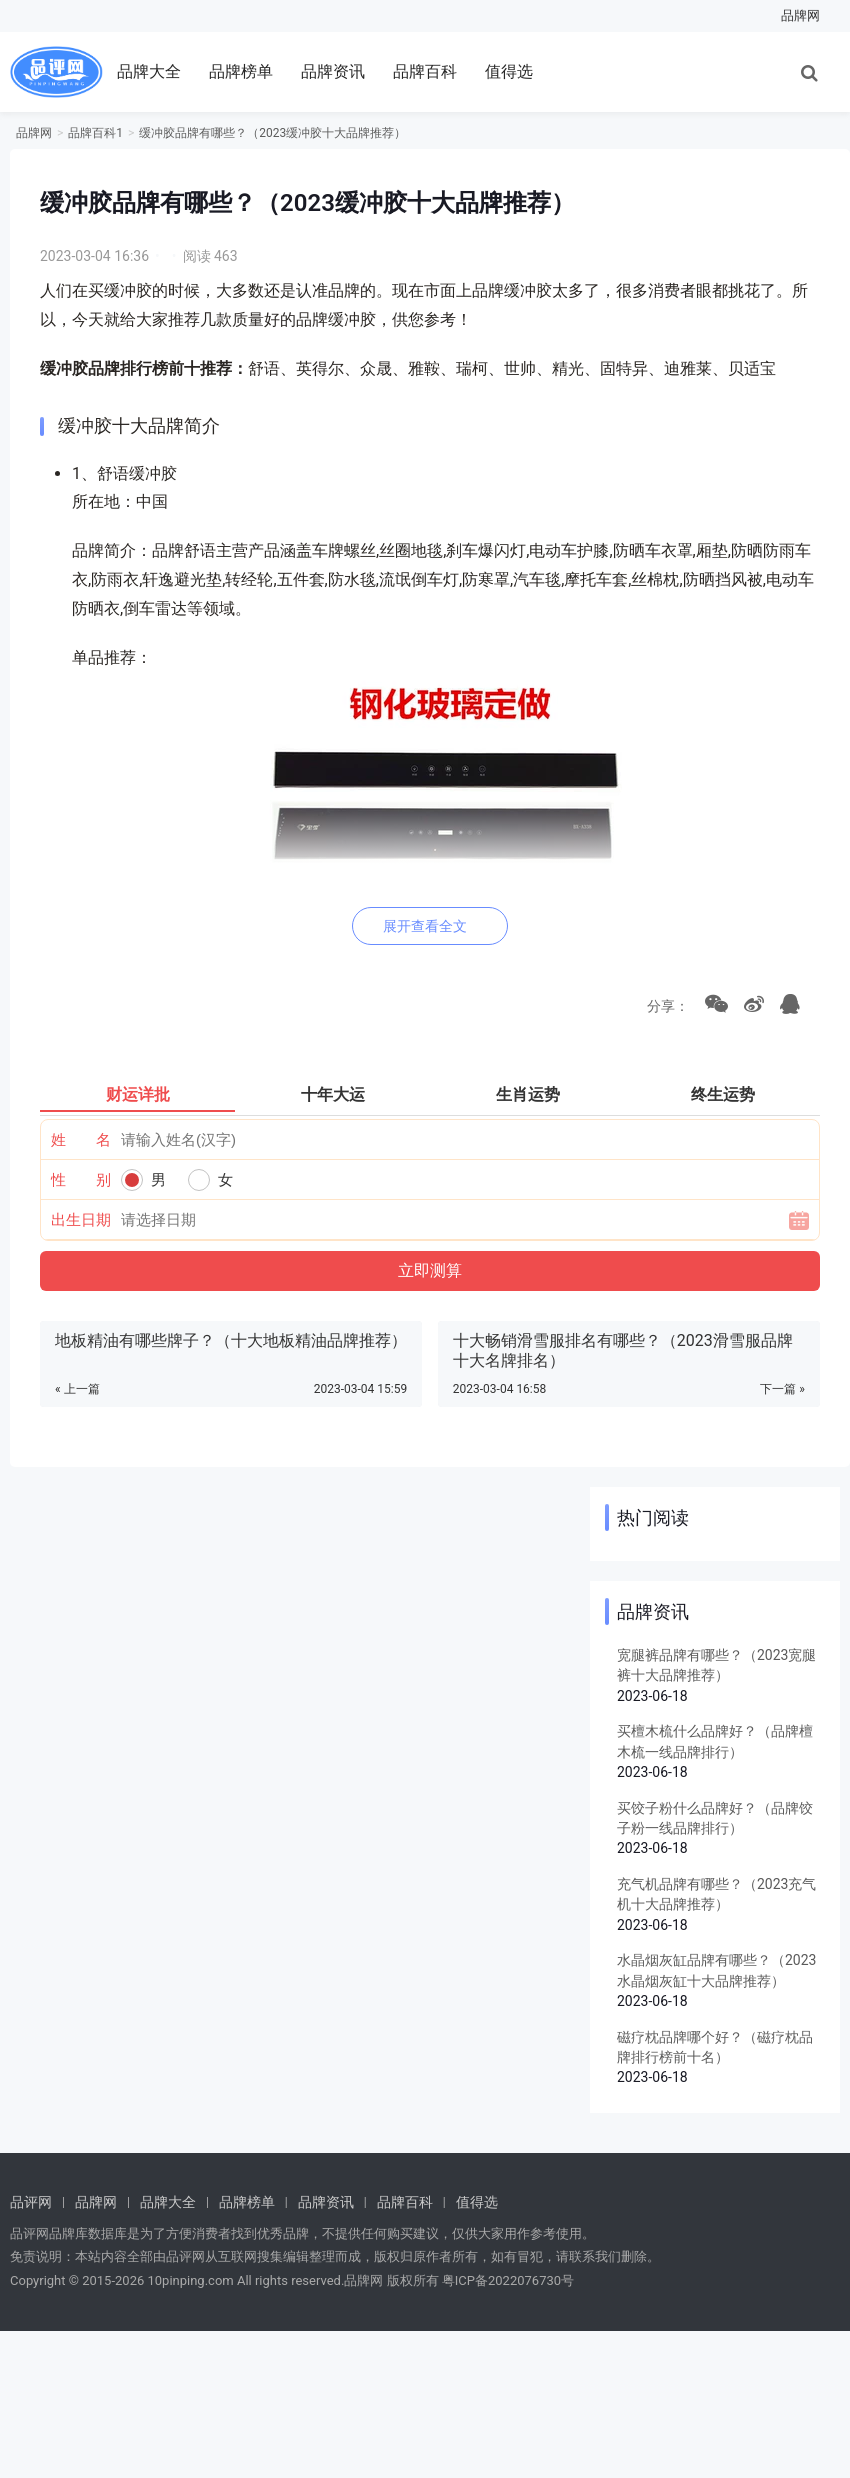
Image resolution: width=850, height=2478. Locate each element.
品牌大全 (149, 71)
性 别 (81, 1180)
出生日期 (81, 1220)
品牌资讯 (333, 71)
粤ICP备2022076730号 (508, 2280)
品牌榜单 (241, 71)
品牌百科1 (95, 133)
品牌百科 (425, 71)
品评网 (31, 2202)
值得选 (509, 71)
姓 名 (81, 1140)
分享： (664, 1006)
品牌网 (800, 15)
